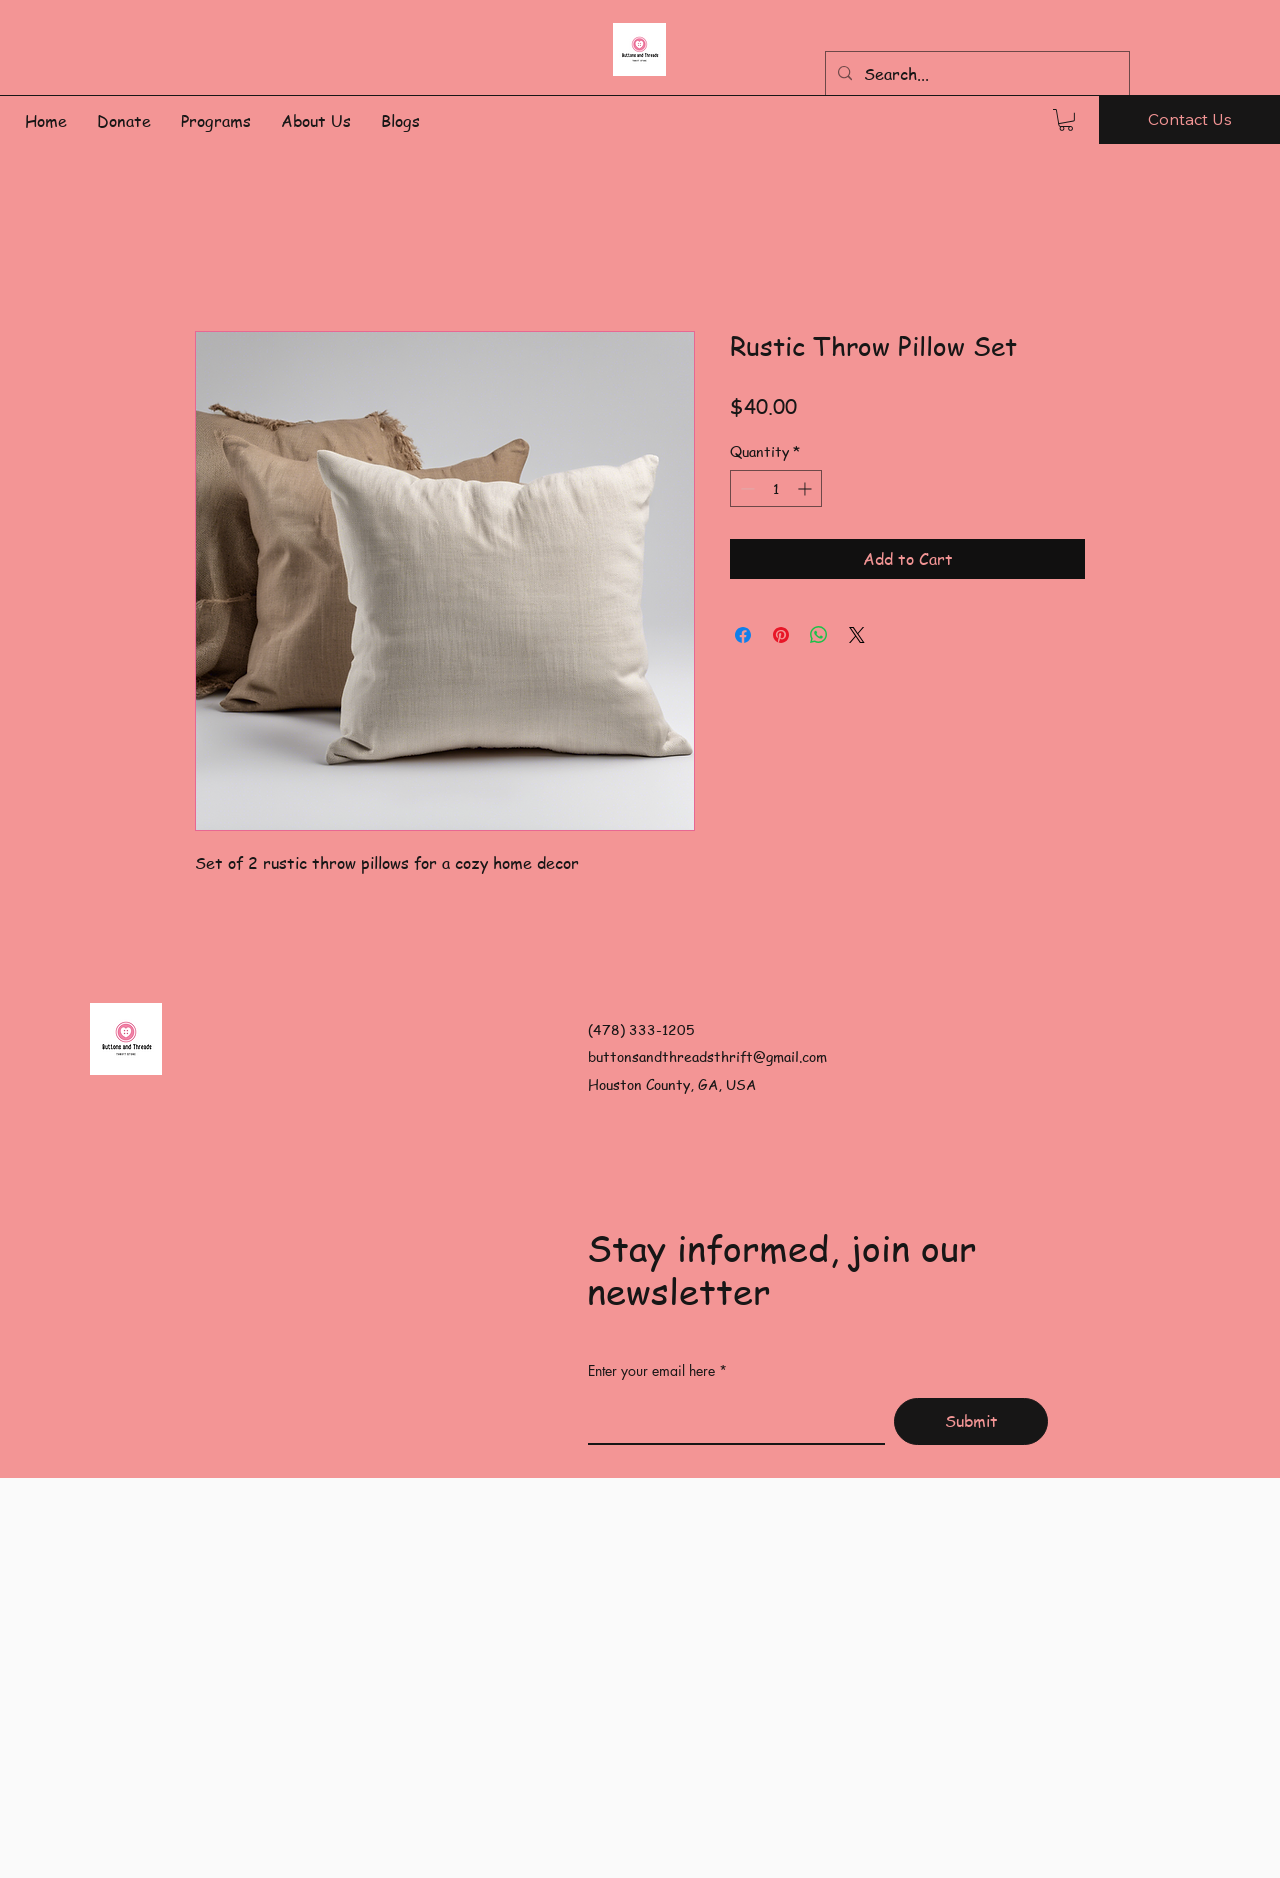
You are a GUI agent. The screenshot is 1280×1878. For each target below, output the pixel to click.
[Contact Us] (1189, 120)
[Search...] (975, 73)
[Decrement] (745, 488)
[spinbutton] (776, 488)
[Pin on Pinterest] (781, 635)
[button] (1066, 120)
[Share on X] (857, 635)
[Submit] (971, 1421)
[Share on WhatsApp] (819, 635)
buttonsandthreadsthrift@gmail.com (707, 1056)
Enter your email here (651, 1371)
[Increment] (806, 488)
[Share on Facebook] (743, 635)
